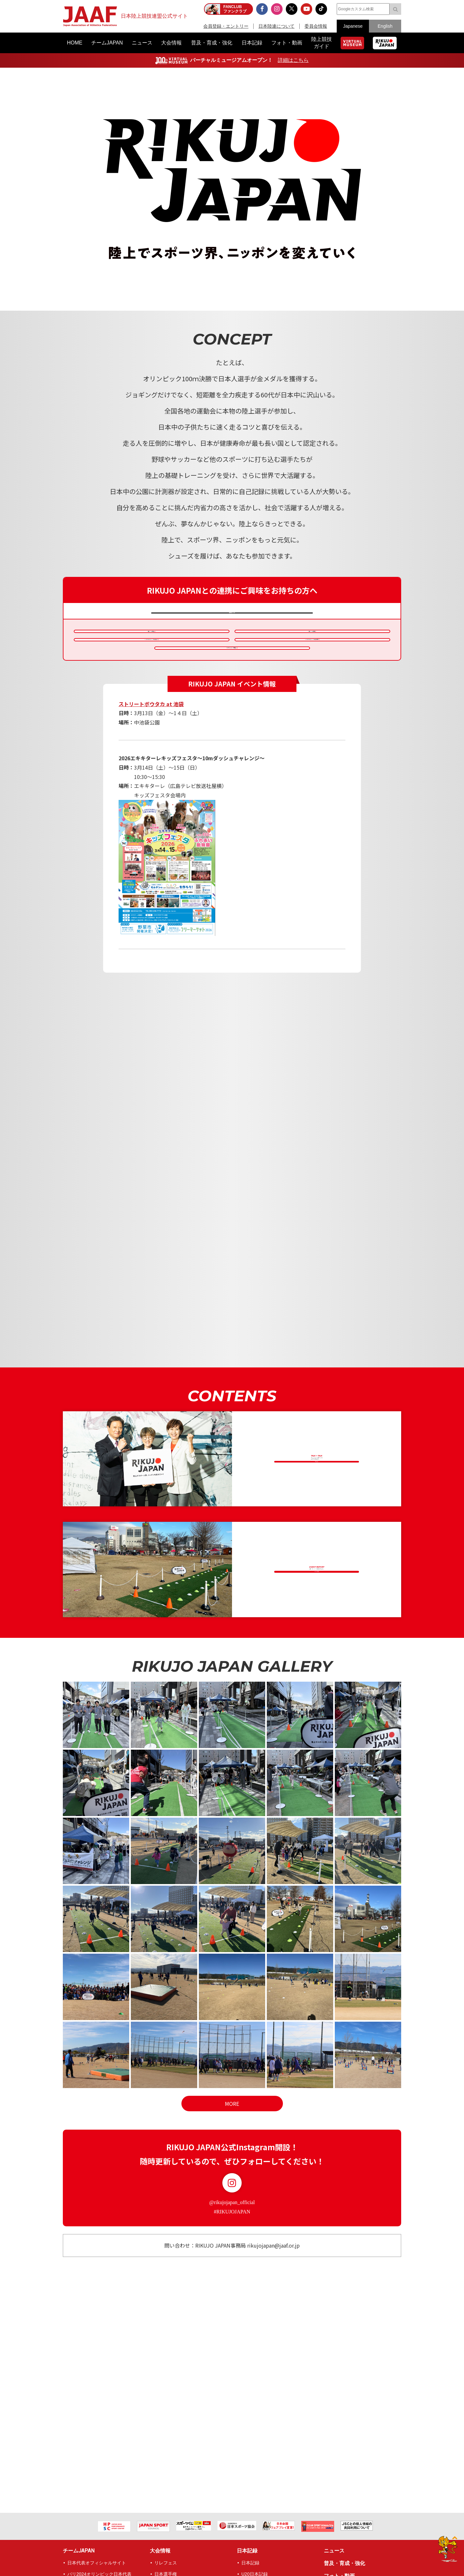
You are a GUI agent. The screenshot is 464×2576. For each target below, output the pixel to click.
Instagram (232, 2236)
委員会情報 (315, 26)
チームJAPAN (78, 2551)
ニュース (334, 2551)
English (385, 26)
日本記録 (247, 2551)
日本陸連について (276, 26)
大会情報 (160, 2551)
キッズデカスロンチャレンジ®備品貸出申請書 (308, 670)
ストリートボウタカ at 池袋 (151, 758)
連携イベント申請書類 (308, 646)
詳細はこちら (293, 60)
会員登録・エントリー (225, 26)
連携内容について (229, 614)
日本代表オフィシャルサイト (96, 2562)
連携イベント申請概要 (147, 646)
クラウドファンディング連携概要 (227, 694)
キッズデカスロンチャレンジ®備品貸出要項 (147, 670)
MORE (232, 2157)
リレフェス (165, 2562)
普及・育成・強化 (344, 2563)
